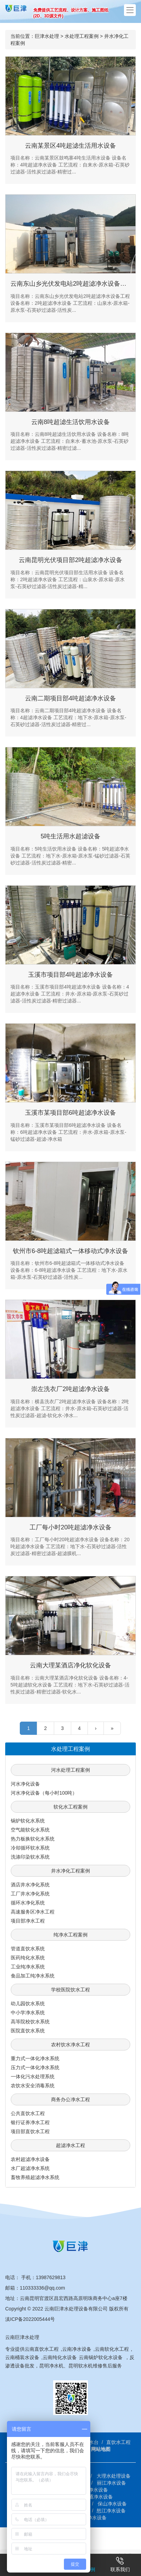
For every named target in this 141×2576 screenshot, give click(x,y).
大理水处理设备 (114, 2476)
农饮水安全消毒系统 (33, 2085)
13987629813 (51, 2277)
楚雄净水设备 (93, 2490)
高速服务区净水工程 (33, 1912)
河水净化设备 (25, 1784)
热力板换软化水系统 (33, 1839)
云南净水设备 (76, 2349)
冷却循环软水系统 (30, 1848)
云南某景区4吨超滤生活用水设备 (70, 145)
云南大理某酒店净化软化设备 (70, 1665)
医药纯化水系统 (28, 1957)
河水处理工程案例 (70, 1770)
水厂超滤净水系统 (30, 2168)
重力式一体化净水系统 (35, 2058)
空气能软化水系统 (30, 1830)
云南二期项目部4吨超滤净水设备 (70, 698)
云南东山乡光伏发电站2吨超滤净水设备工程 (71, 283)
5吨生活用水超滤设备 (70, 836)
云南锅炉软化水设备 (101, 2357)
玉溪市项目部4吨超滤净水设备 (70, 974)
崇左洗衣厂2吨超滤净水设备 (70, 1388)
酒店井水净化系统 (30, 1884)
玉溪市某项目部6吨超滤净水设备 (70, 1112)
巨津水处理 (47, 36)
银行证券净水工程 (30, 2122)
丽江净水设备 (111, 2483)
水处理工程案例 (82, 36)
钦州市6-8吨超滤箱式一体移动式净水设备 (70, 1251)
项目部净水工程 (28, 1921)
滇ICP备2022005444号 (30, 2319)
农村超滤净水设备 (30, 2159)
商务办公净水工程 (70, 2099)
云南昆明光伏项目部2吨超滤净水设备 (70, 559)
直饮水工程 (118, 2442)
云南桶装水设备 (22, 2357)
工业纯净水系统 (28, 1966)
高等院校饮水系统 (30, 2021)
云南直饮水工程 (42, 2349)
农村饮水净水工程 (70, 2044)
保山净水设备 (112, 2503)
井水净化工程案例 (70, 1871)
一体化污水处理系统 (33, 2076)
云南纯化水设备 (60, 2357)
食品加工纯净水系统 (33, 1975)
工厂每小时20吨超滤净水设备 (70, 1527)
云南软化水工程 (112, 2349)
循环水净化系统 (28, 1902)
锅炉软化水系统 (28, 1820)
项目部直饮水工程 (30, 2131)
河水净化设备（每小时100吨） (44, 1793)
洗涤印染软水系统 (30, 1857)
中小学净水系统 (28, 2012)
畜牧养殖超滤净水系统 (35, 2177)
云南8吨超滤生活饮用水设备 (70, 422)
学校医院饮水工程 (70, 1989)
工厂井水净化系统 (30, 1893)
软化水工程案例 (70, 1807)
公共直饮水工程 (28, 2113)
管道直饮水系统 (28, 1948)
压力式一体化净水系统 (35, 2067)
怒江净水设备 (111, 2510)
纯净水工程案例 (70, 1934)
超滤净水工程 (70, 2145)
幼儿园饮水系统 (28, 2003)
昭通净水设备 (98, 2497)
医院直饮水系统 (28, 2030)
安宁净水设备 (92, 2517)
